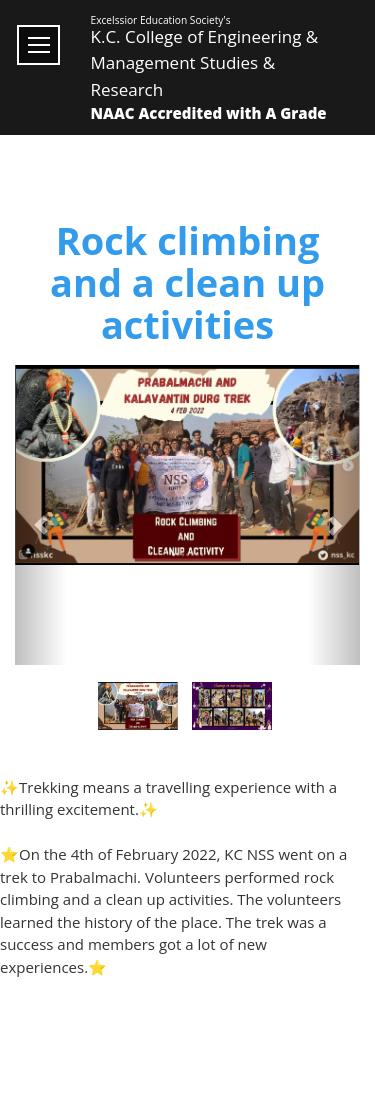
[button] (41, 515)
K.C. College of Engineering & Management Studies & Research (205, 63)
